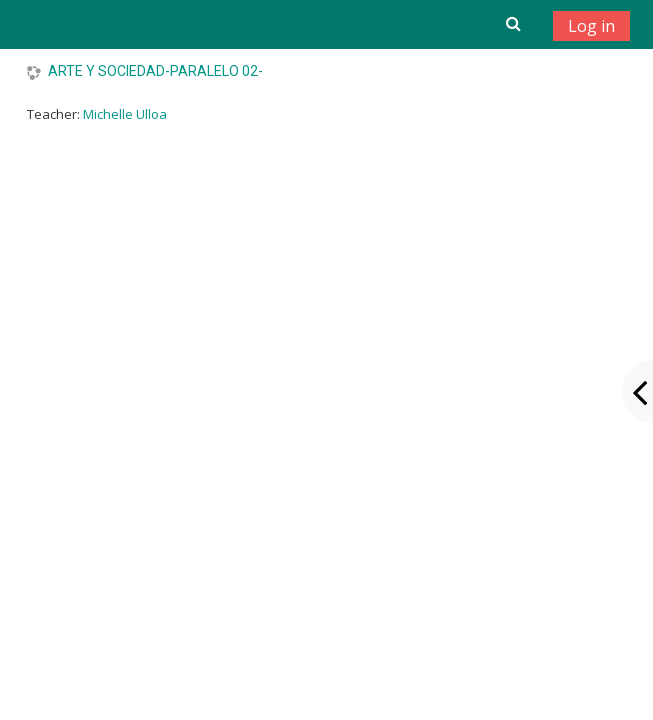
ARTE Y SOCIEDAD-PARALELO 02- (155, 71)
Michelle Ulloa (125, 114)
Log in (591, 26)
